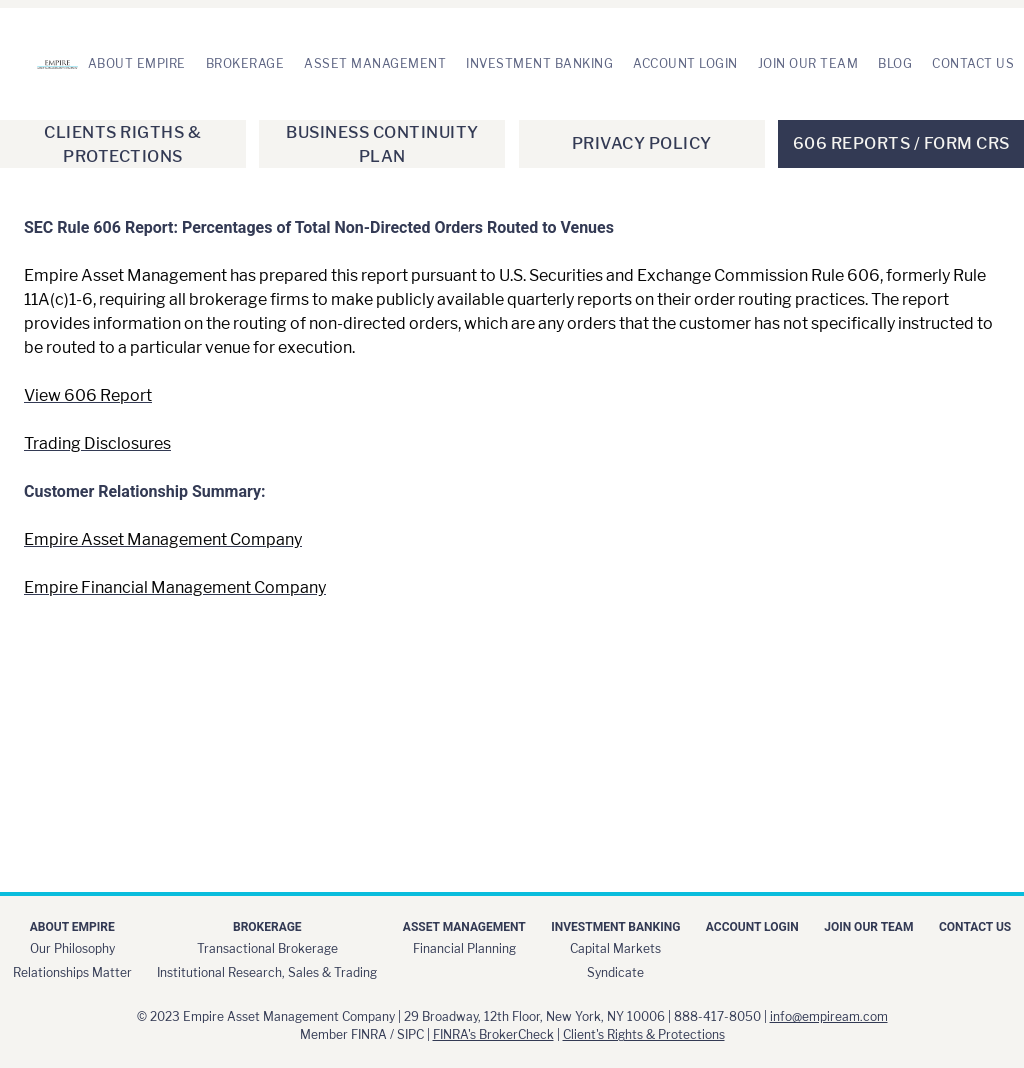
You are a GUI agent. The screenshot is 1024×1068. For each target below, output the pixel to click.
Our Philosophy (72, 948)
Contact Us (973, 63)
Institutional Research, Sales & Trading (267, 972)
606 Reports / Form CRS (901, 143)
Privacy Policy (642, 143)
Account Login (685, 63)
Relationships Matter (72, 972)
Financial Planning (464, 948)
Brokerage (245, 63)
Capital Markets (615, 948)
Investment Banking (539, 63)
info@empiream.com (829, 1016)
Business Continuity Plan (382, 144)
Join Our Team (808, 63)
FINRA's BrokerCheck (493, 1034)
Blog (895, 63)
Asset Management (375, 63)
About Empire (137, 63)
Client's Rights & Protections (644, 1034)
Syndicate (615, 972)
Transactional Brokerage (267, 948)
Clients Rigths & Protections (122, 144)
